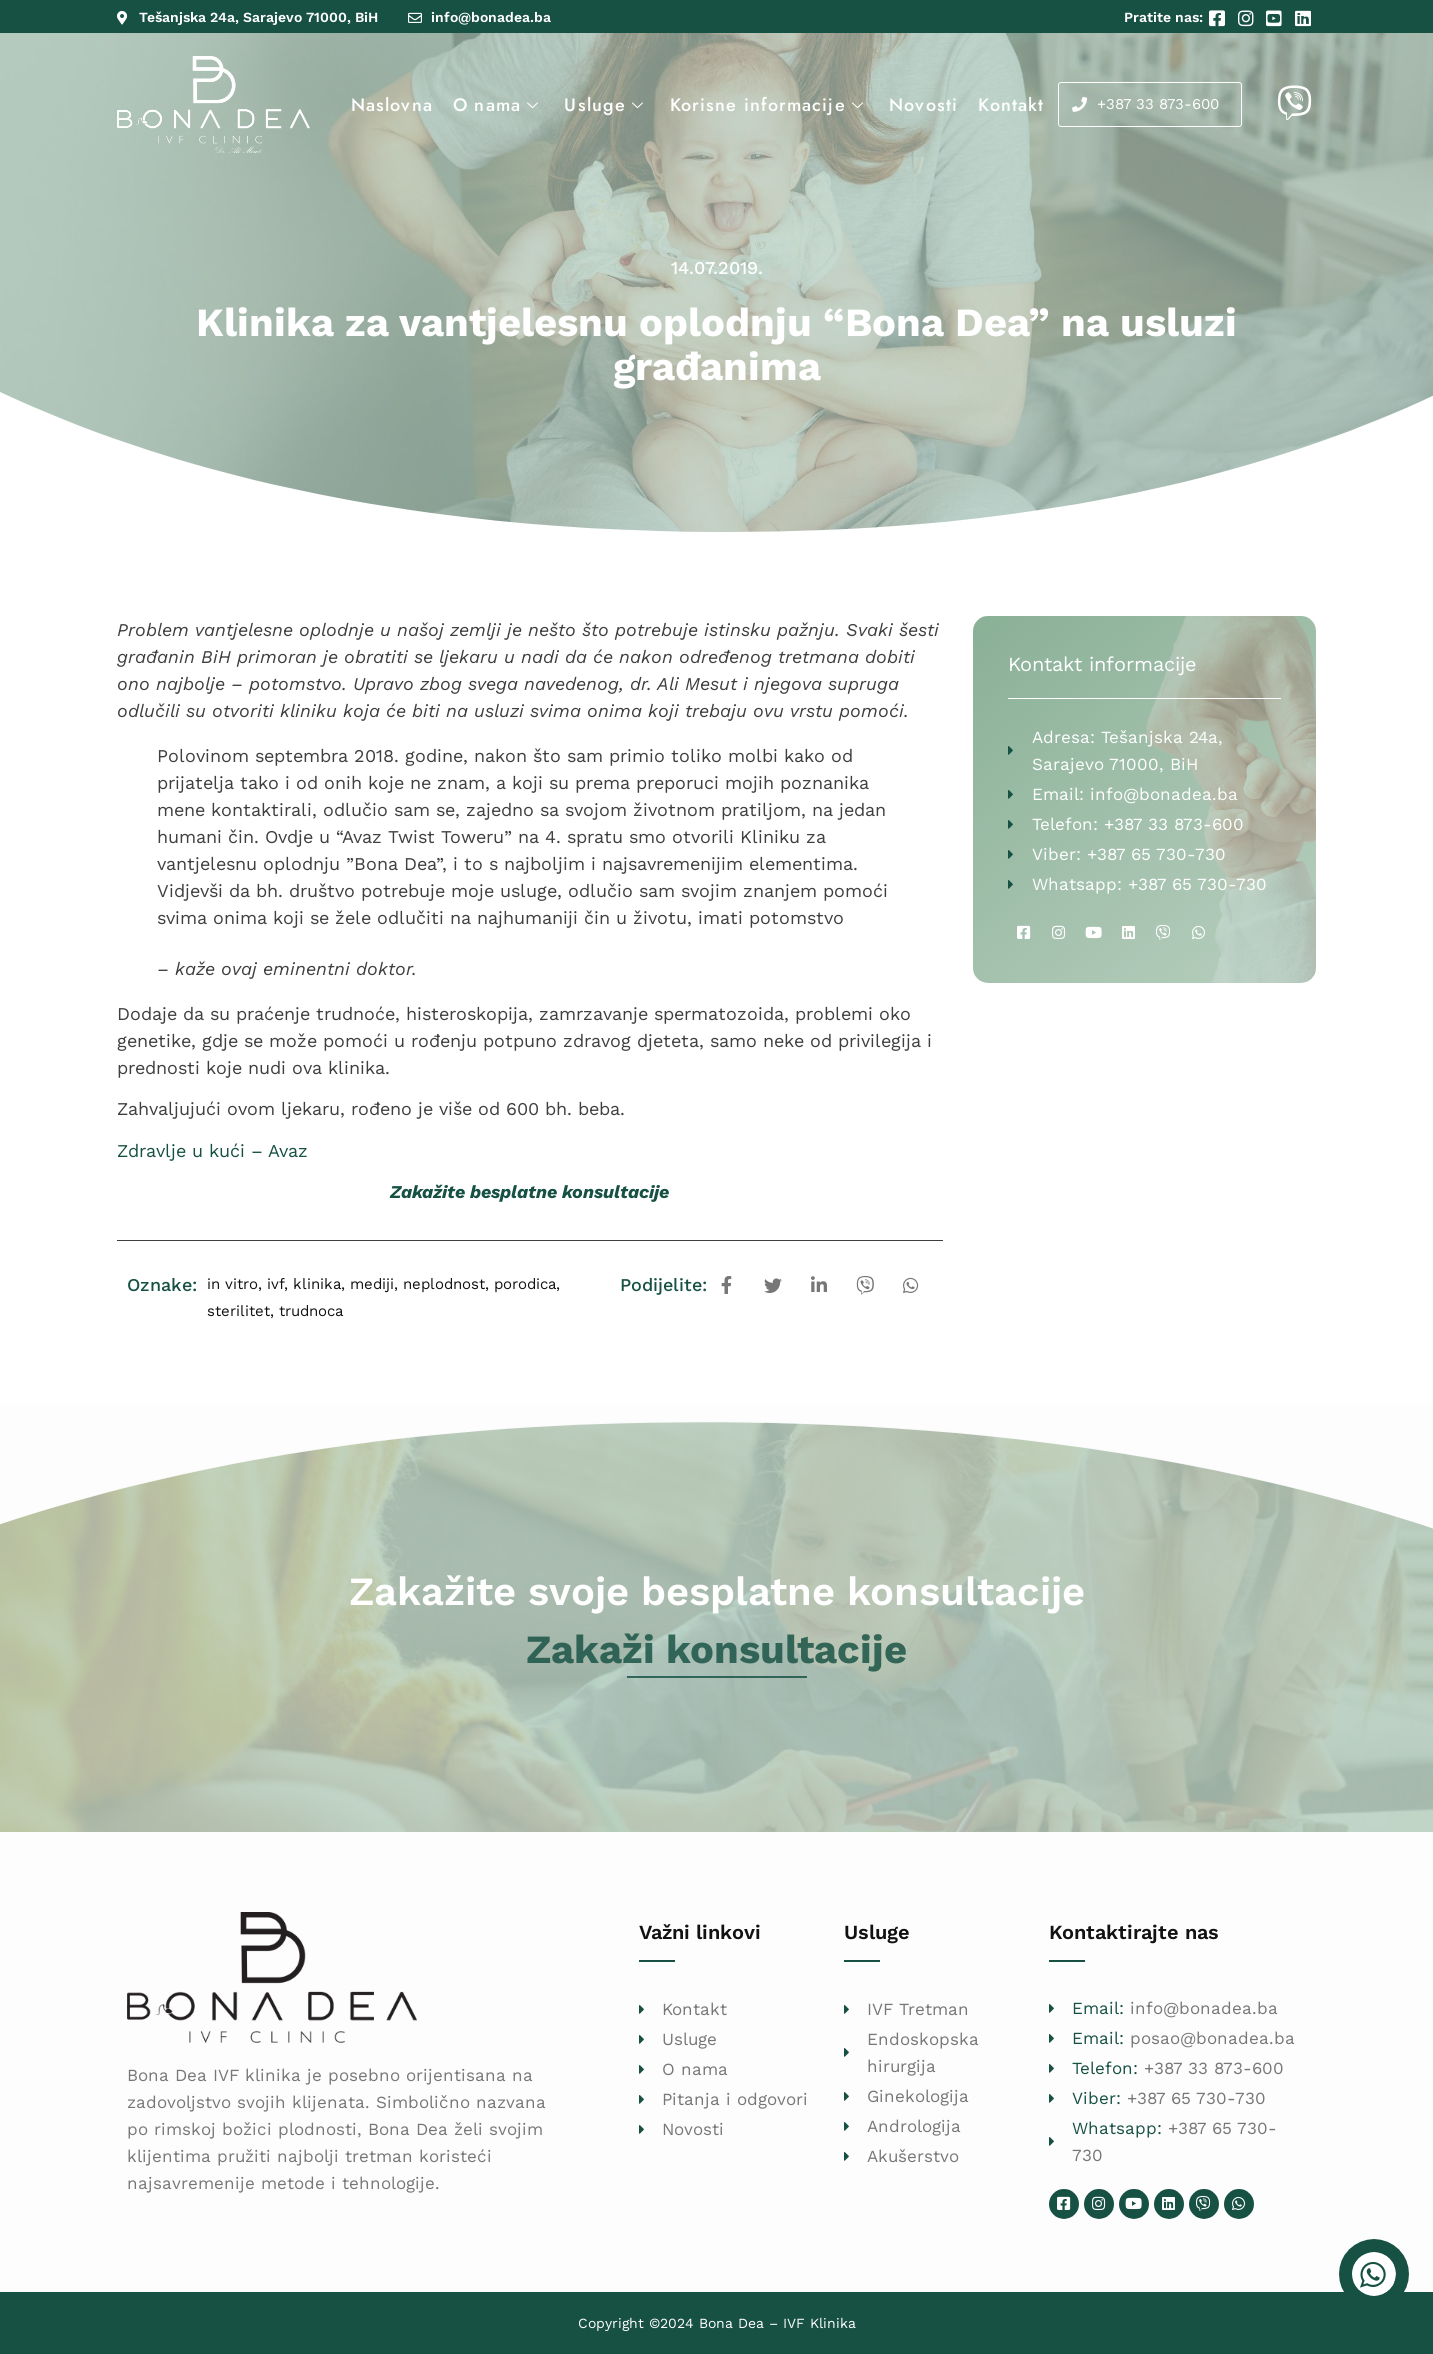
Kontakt (1009, 105)
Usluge (606, 105)
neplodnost (444, 1284)
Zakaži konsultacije (716, 1649)
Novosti (921, 105)
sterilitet (238, 1311)
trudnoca (311, 1311)
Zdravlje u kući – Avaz (212, 1150)
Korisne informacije (767, 105)
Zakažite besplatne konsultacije (529, 1191)
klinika (317, 1284)
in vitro (232, 1284)
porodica (525, 1284)
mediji (372, 1284)
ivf (275, 1284)
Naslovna (392, 105)
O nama (498, 105)
